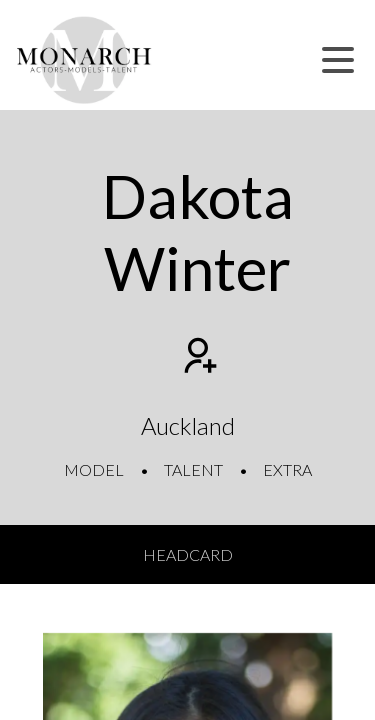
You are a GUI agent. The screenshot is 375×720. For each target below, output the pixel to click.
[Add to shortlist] (198, 358)
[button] (338, 60)
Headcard (188, 554)
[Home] (84, 60)
